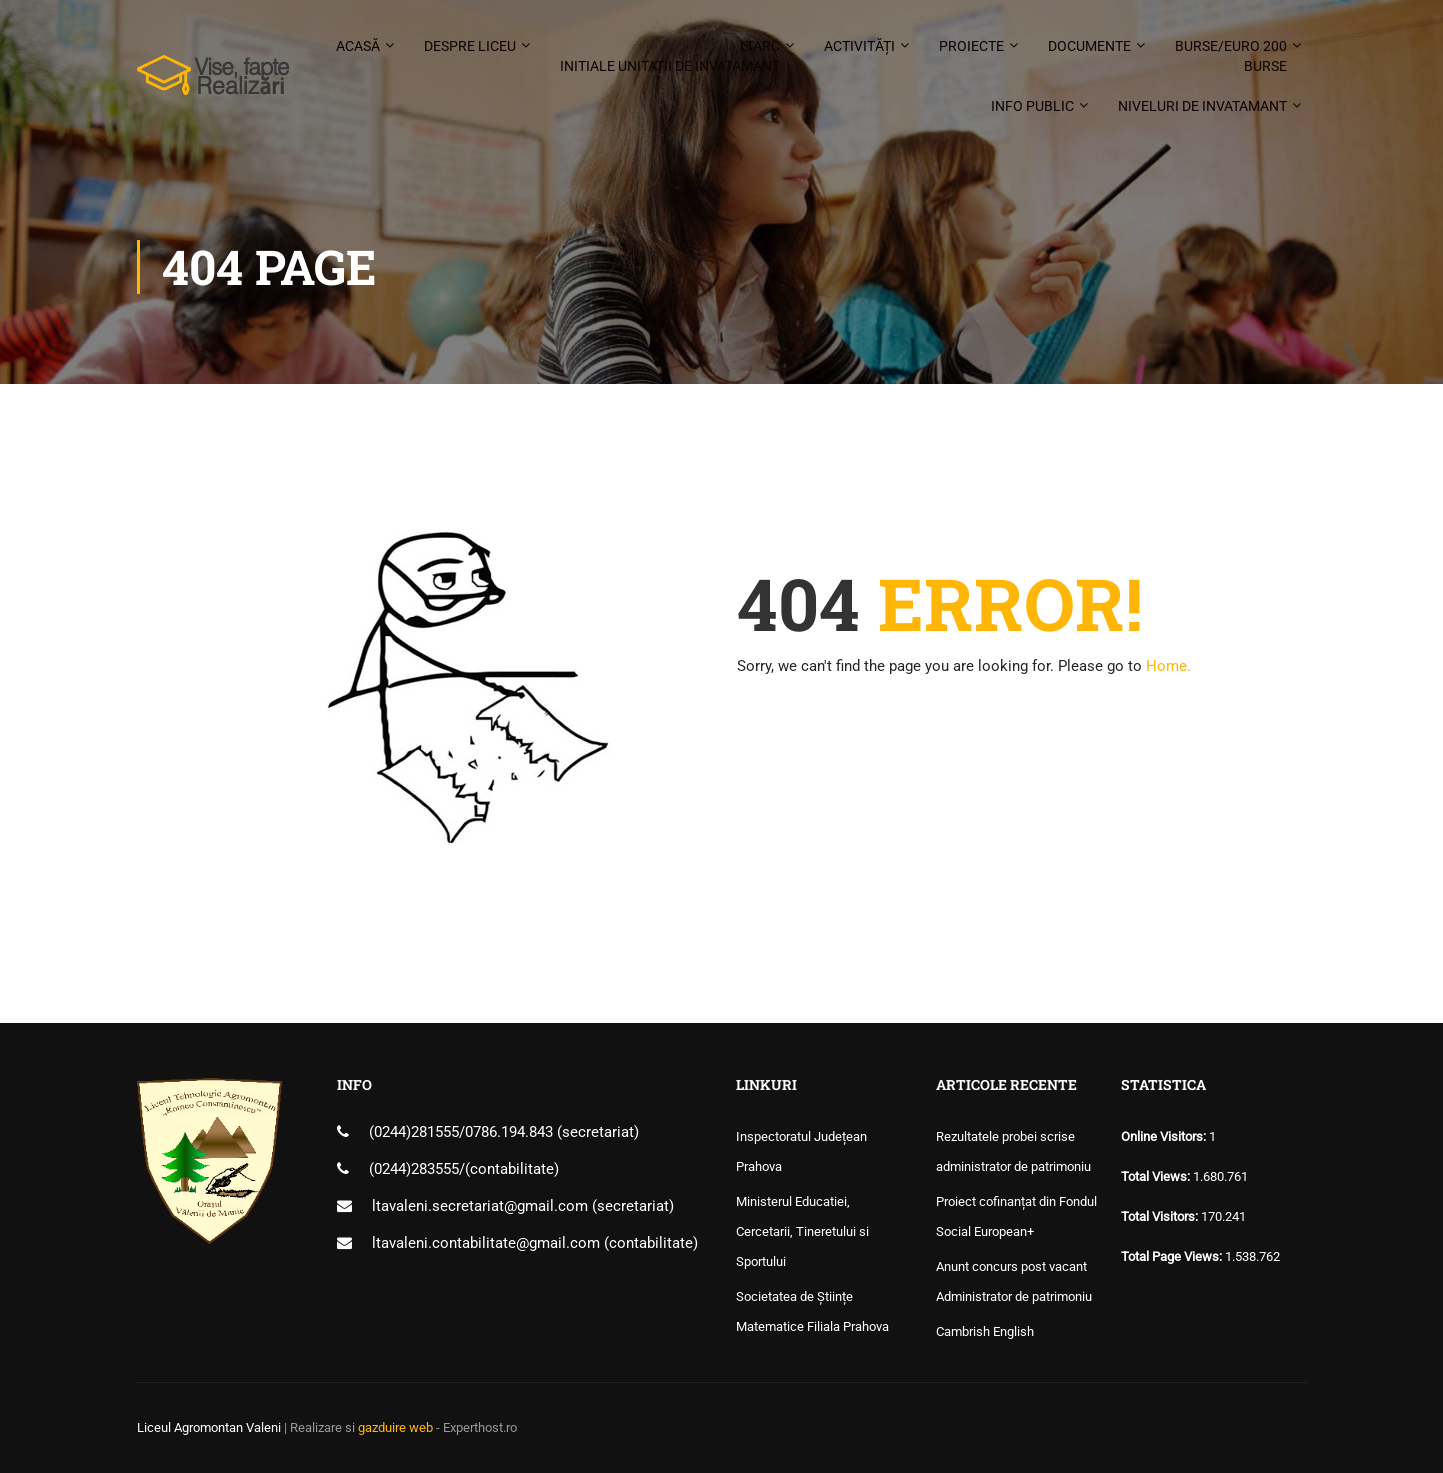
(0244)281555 (414, 1132)
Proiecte (971, 46)
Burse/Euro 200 (1231, 57)
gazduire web (395, 1427)
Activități (859, 46)
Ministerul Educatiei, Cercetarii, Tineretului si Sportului (802, 1231)
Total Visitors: (1161, 1216)
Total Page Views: (1173, 1256)
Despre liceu (470, 46)
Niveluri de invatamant (1202, 106)
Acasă (358, 46)
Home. (1168, 666)
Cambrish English (985, 1331)
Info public (1032, 106)
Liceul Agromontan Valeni (209, 1427)
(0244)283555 (414, 1169)
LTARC (670, 57)
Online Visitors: (1165, 1136)
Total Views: (1157, 1176)
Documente (1089, 46)
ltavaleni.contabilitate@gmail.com (486, 1243)
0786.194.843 (511, 1132)
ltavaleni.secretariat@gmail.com (480, 1206)
